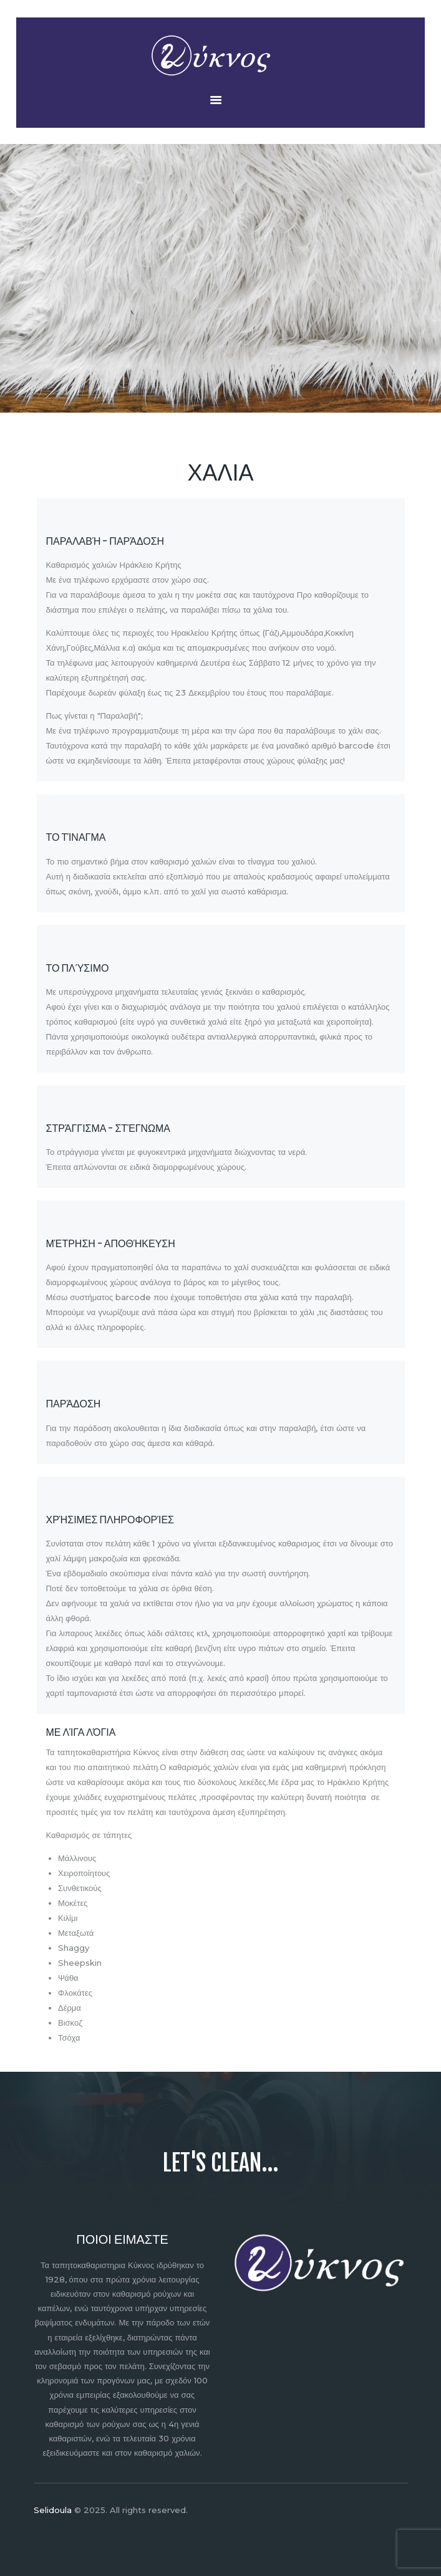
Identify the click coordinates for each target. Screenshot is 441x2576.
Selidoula (53, 2510)
